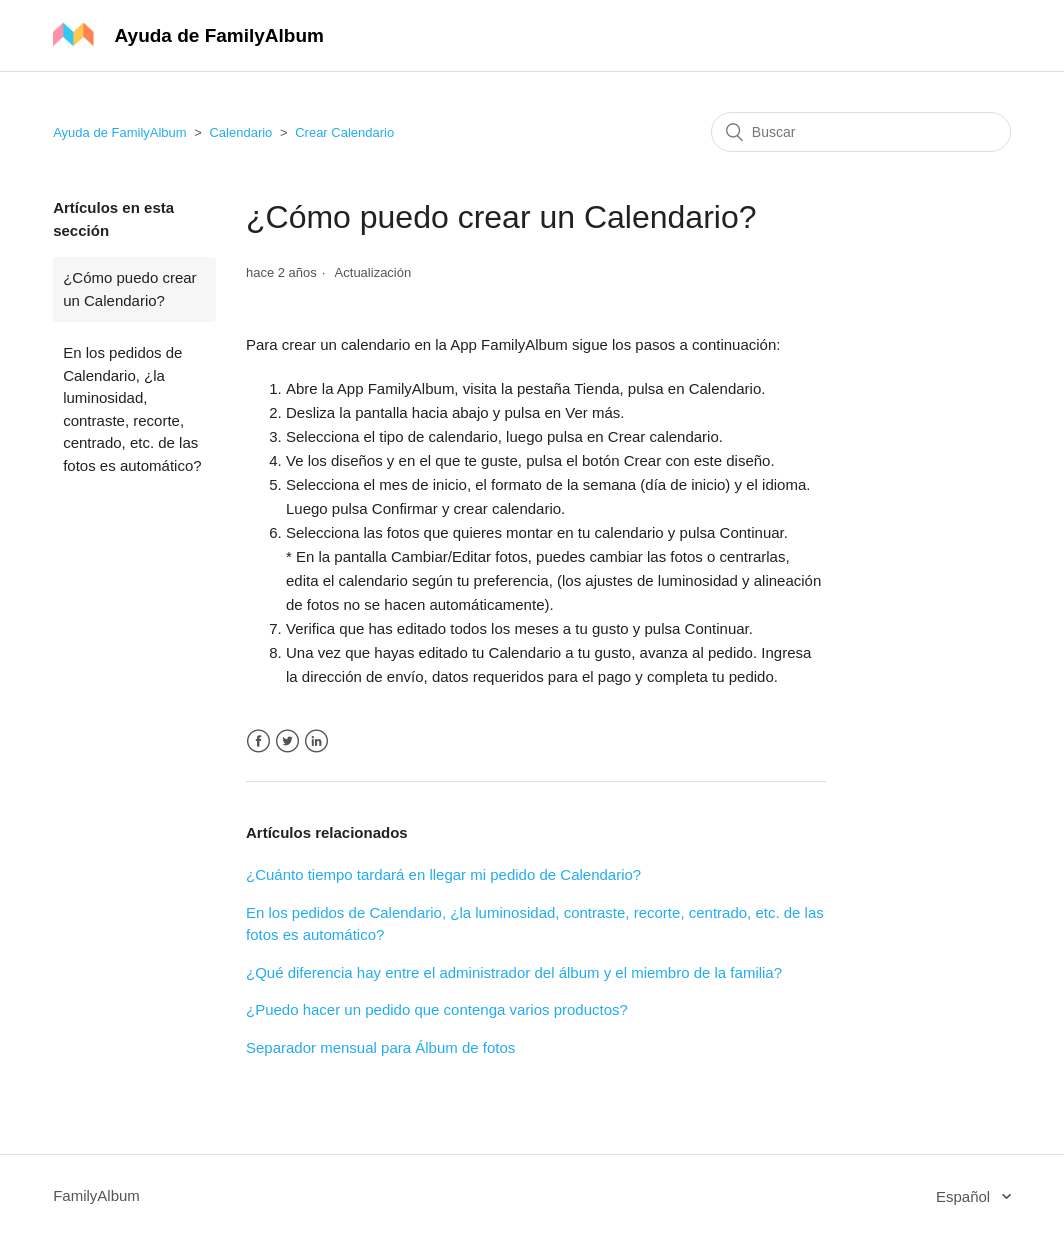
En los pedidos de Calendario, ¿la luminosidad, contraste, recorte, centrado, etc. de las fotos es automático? (132, 409)
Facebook (258, 741)
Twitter (287, 741)
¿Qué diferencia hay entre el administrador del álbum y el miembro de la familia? (514, 972)
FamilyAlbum (96, 1195)
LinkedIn (316, 741)
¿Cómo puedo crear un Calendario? (129, 289)
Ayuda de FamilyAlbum (119, 132)
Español (965, 1196)
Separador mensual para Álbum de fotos (380, 1047)
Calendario (240, 132)
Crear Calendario (344, 132)
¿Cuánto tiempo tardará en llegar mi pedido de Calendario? (443, 874)
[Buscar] (861, 132)
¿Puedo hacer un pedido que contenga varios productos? (437, 1009)
